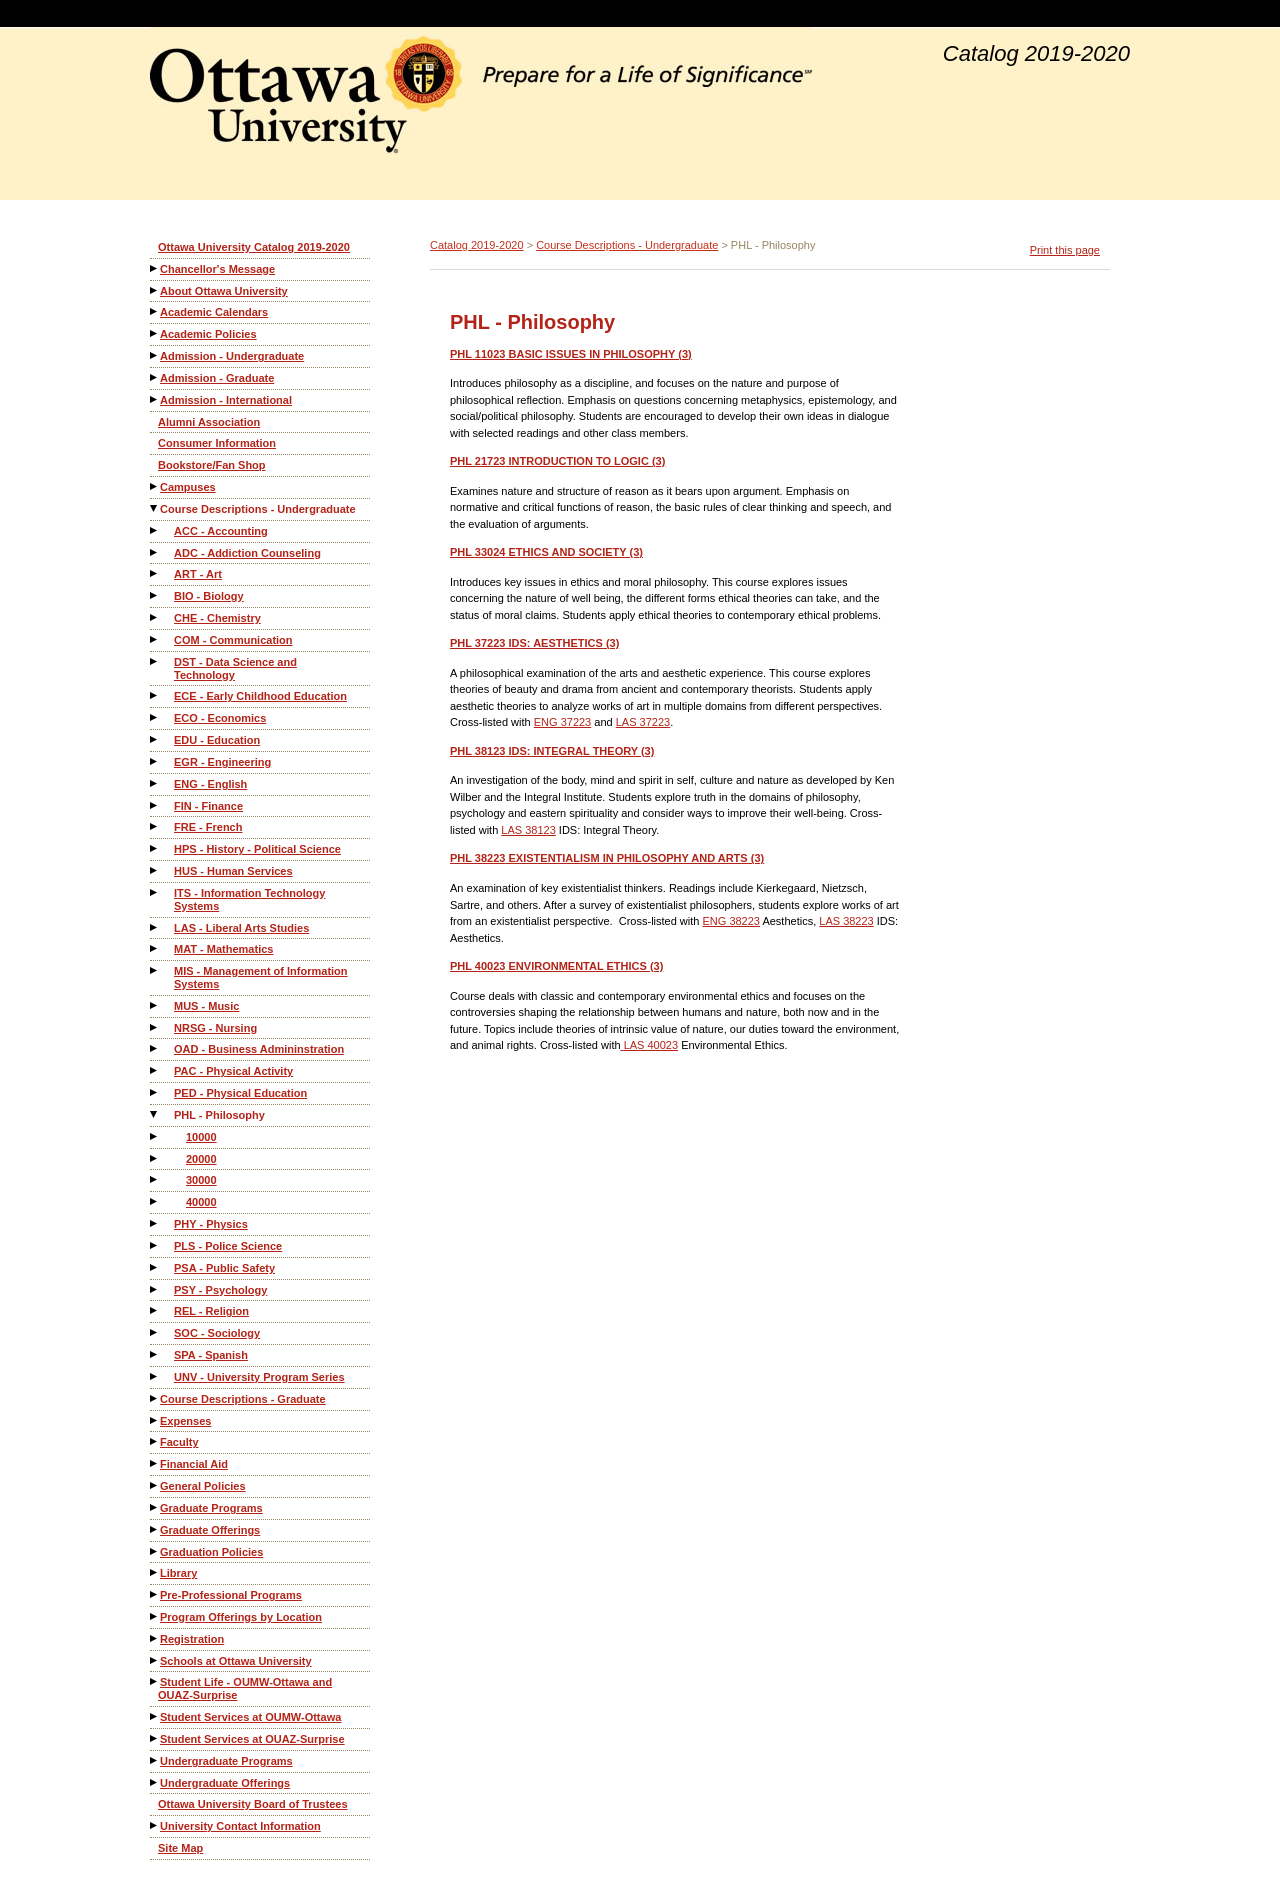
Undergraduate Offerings (225, 1783)
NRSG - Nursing (215, 1028)
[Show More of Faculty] (155, 1441)
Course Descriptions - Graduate (243, 1399)
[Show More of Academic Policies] (155, 333)
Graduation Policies (211, 1552)
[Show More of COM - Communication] (155, 639)
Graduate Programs (211, 1508)
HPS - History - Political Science (257, 849)
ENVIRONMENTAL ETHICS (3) (556, 966)
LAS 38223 (846, 921)
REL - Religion (211, 1311)
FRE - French (208, 827)
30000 (201, 1180)
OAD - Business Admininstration (259, 1049)
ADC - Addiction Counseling (247, 553)
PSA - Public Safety (224, 1268)
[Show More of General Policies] (155, 1485)
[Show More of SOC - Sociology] (155, 1332)
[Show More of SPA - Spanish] (155, 1354)
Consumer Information (217, 443)
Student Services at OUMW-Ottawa (250, 1717)
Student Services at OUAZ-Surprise (252, 1739)
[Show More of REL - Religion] (155, 1310)
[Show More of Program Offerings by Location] (155, 1616)
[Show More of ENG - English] (155, 783)
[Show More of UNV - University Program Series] (155, 1376)
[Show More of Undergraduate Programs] (155, 1760)
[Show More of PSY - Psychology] (155, 1289)
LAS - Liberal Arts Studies (241, 928)
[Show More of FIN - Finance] (155, 805)
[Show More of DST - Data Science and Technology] (155, 661)
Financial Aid (194, 1464)
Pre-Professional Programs (231, 1595)
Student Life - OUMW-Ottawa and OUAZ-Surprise (245, 1688)
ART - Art (198, 574)
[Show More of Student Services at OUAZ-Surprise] (155, 1738)
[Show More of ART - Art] (155, 573)
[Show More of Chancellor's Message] (155, 268)
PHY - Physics (211, 1224)
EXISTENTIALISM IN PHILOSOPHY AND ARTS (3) (607, 858)
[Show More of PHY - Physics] (155, 1223)
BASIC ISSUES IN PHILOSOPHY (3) (571, 354)
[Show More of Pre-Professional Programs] (155, 1594)
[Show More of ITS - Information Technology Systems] (155, 892)
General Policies (203, 1486)
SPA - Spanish (211, 1355)
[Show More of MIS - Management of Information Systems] (155, 970)
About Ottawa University (224, 291)
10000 (201, 1137)
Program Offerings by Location (241, 1617)
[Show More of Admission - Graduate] (155, 377)
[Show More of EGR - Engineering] (155, 761)
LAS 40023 (651, 1045)
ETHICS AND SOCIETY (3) (546, 552)
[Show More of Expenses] (155, 1420)
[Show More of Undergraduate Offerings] (155, 1782)
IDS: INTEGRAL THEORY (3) (552, 751)
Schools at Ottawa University (236, 1661)
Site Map (180, 1848)
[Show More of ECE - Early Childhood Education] (155, 695)
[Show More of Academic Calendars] (155, 311)
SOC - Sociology (217, 1333)
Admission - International (226, 400)
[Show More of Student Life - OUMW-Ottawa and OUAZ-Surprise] (155, 1681)
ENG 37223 (562, 722)
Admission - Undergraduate (232, 356)
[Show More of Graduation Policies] (155, 1551)
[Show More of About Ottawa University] (155, 290)
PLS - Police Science (228, 1246)
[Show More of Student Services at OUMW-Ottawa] (155, 1716)
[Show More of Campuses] (155, 486)
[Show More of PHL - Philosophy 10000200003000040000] (155, 1114)
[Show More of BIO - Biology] (155, 595)
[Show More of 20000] (155, 1158)
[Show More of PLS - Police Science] (155, 1245)
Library (178, 1573)
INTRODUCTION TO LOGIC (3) (557, 461)
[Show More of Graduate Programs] (155, 1507)
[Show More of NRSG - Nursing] (155, 1027)
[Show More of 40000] (155, 1201)
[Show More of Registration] (155, 1638)
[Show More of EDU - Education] (155, 739)
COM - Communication (233, 640)
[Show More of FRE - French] (155, 826)
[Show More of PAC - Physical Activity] (155, 1070)
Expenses (185, 1421)
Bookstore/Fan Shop (212, 465)
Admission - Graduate (217, 378)
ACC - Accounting (221, 531)
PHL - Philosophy (219, 1115)
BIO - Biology (209, 596)
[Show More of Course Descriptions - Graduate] (155, 1398)
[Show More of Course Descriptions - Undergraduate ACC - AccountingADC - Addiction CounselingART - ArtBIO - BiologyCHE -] (155, 508)
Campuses (188, 487)
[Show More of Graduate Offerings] (155, 1529)
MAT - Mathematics (223, 949)
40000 (201, 1202)
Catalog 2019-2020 (477, 245)
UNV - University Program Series (259, 1377)
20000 (201, 1159)
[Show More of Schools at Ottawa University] (155, 1660)
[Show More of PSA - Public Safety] (155, 1267)
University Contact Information (240, 1826)
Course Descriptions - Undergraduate (258, 509)
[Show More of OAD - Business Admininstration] (155, 1048)
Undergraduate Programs (226, 1761)
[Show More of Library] (155, 1572)
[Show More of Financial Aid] (155, 1463)
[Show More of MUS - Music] (155, 1005)
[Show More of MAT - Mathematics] (155, 948)
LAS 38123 (528, 830)
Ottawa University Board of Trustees (253, 1804)
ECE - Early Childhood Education (260, 696)
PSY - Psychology (220, 1290)
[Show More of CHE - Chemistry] (155, 617)
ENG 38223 (730, 921)
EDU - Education (217, 740)
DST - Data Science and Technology (235, 668)
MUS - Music (206, 1006)
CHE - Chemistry (217, 618)
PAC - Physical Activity (233, 1071)
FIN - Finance (208, 806)
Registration (192, 1639)
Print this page (1065, 250)
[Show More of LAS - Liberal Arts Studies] (155, 927)
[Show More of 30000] (155, 1179)
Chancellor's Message (217, 269)
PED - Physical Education (240, 1093)
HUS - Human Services (233, 871)
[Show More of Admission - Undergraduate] (155, 355)
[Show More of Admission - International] (155, 399)
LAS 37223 (643, 722)
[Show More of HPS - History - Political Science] (155, 848)
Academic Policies (208, 334)
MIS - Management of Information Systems (261, 977)
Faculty (179, 1442)
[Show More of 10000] (155, 1136)
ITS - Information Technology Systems (249, 899)
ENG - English (210, 784)
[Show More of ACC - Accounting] (155, 530)
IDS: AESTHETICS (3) (534, 643)
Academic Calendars (214, 312)
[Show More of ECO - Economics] (155, 717)
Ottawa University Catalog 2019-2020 (254, 247)
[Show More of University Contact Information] (155, 1825)
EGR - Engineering (222, 762)
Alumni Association (209, 422)
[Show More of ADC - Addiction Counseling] (155, 552)
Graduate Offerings (210, 1530)
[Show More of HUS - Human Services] (155, 870)
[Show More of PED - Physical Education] (155, 1092)
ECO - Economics (220, 718)
